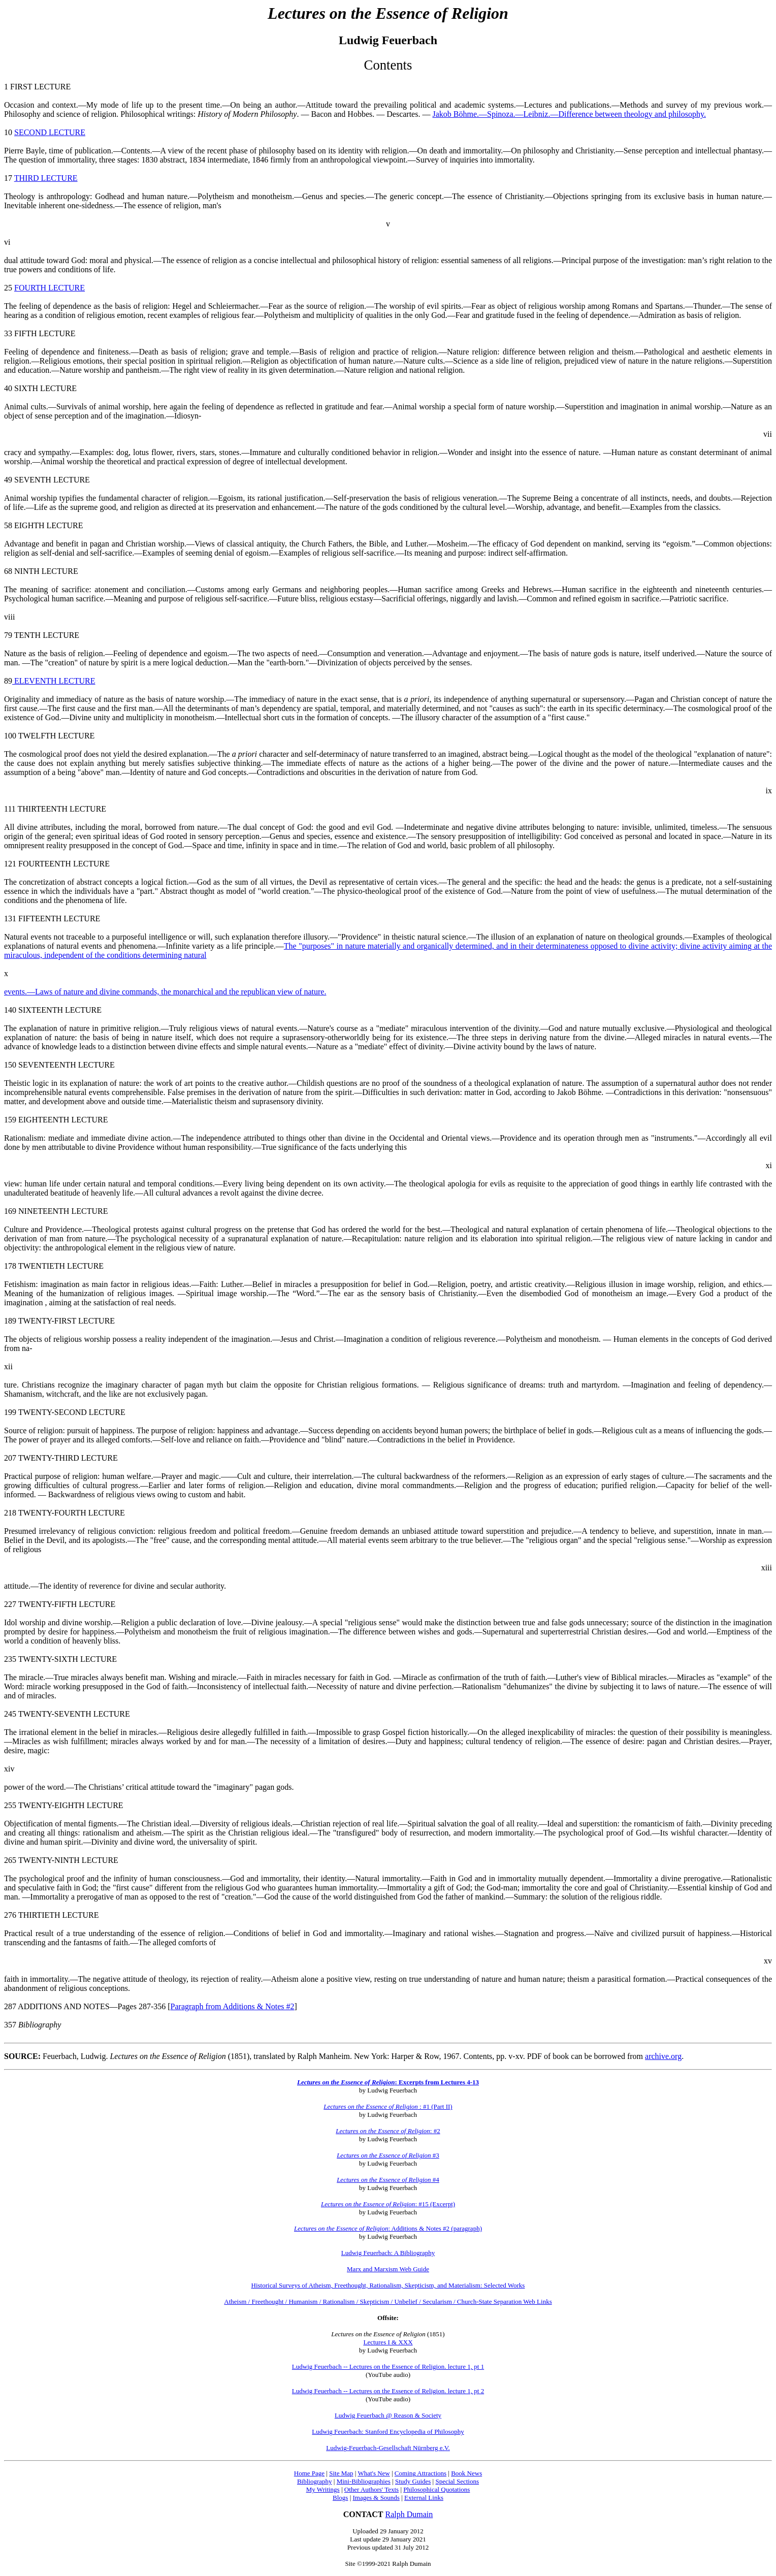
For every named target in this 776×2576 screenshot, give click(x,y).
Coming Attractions (420, 2473)
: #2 (435, 2131)
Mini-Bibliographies (364, 2481)
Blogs (340, 2497)
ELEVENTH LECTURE (53, 681)
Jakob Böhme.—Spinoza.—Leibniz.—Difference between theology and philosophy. (569, 114)
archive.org (663, 2056)
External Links (423, 2497)
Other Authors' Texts (371, 2489)
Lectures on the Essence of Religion (383, 2131)
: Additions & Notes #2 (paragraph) (388, 2228)
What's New (374, 2473)
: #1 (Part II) (388, 2106)
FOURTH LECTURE (49, 287)
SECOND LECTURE (49, 132)
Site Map (341, 2473)
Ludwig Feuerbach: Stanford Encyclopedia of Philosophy (388, 2431)
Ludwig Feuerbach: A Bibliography (388, 2253)
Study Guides (413, 2481)
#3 (388, 2155)
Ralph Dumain (409, 2514)
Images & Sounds (375, 2497)
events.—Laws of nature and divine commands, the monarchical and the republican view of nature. (165, 991)
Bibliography (314, 2481)
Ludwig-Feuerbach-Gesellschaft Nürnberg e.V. (388, 2448)
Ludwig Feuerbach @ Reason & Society (388, 2415)
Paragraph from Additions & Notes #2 (233, 2006)
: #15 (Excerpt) (388, 2204)
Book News (466, 2473)
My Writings (323, 2489)
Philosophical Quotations (436, 2489)
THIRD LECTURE (46, 178)
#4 (388, 2179)
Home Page (309, 2473)
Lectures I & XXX (387, 2342)
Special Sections (457, 2481)
